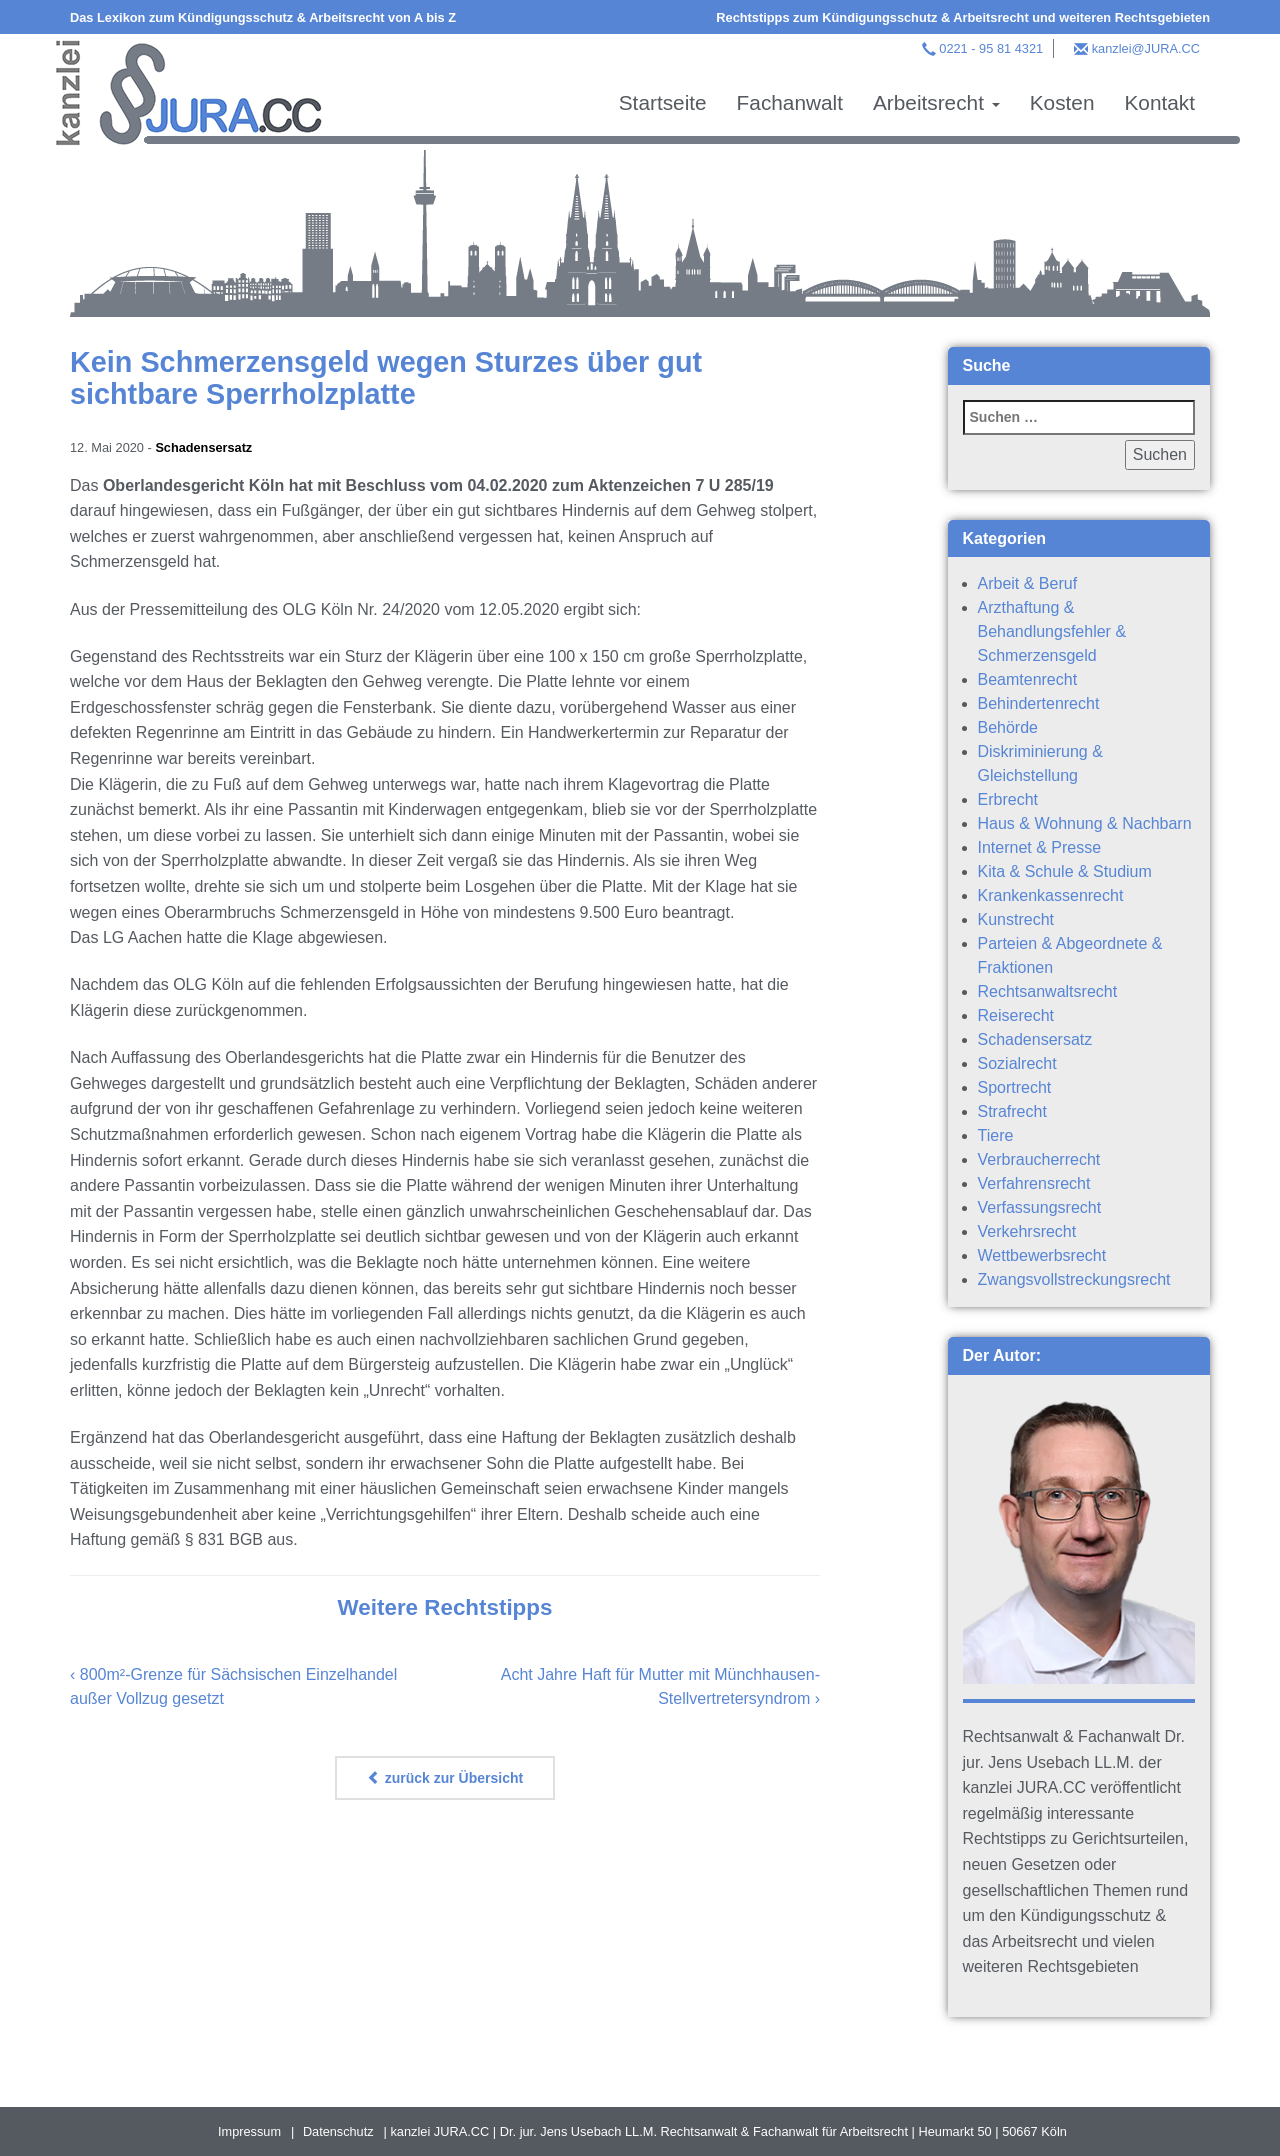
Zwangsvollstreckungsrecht (1074, 1279)
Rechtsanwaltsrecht (1048, 991)
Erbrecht (1008, 799)
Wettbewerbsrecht (1042, 1255)
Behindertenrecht (1039, 703)
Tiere (996, 1135)
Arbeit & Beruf (1028, 583)
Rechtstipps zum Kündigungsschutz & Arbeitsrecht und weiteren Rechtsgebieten (963, 17)
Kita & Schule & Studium (1065, 871)
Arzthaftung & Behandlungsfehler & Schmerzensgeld (1052, 631)
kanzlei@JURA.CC (1146, 48)
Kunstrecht (1016, 919)
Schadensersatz (203, 447)
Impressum (249, 2131)
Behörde (1008, 727)
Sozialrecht (1017, 1063)
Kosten (1062, 102)
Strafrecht (1012, 1111)
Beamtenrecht (1028, 679)
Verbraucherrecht (1039, 1159)
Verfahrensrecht (1034, 1183)
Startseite (663, 102)
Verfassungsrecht (1040, 1207)
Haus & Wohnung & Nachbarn (1085, 823)
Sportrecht (1015, 1087)
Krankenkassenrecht (1051, 895)
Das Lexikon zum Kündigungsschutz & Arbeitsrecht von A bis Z (263, 17)
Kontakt (1159, 102)
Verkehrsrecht (1027, 1231)
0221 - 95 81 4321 (991, 48)
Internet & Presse (1040, 847)
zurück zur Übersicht (445, 1778)
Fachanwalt (790, 102)
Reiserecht (1016, 1015)
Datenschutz (338, 2131)
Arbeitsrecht (936, 102)
